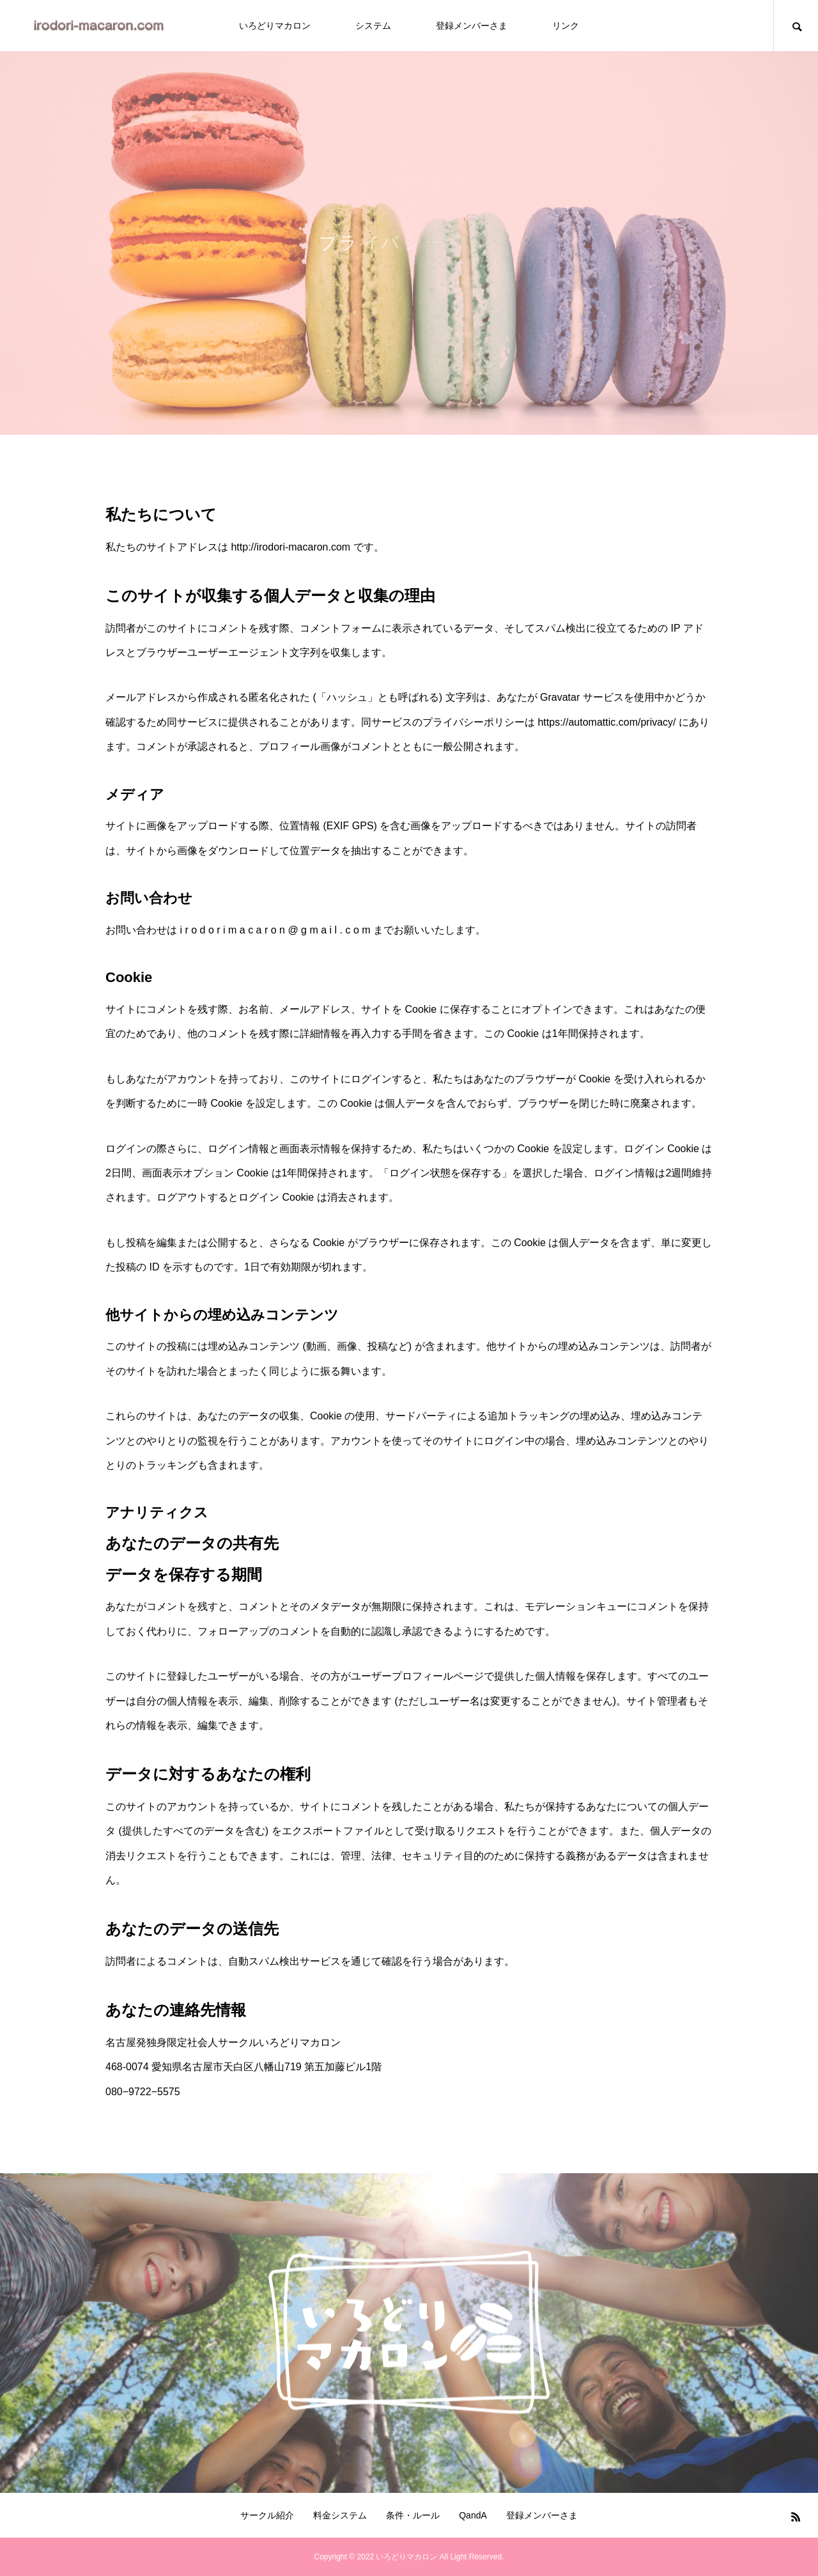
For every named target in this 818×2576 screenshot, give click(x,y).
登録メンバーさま (471, 25)
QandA (473, 2515)
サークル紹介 (267, 2515)
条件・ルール (413, 2515)
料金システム (340, 2515)
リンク (565, 25)
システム (373, 25)
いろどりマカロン (275, 25)
